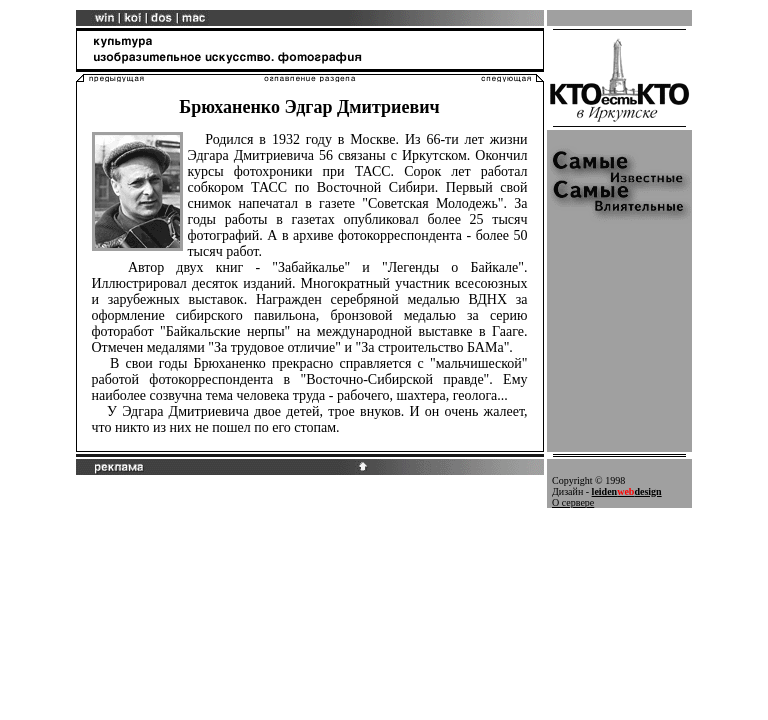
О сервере (573, 502)
